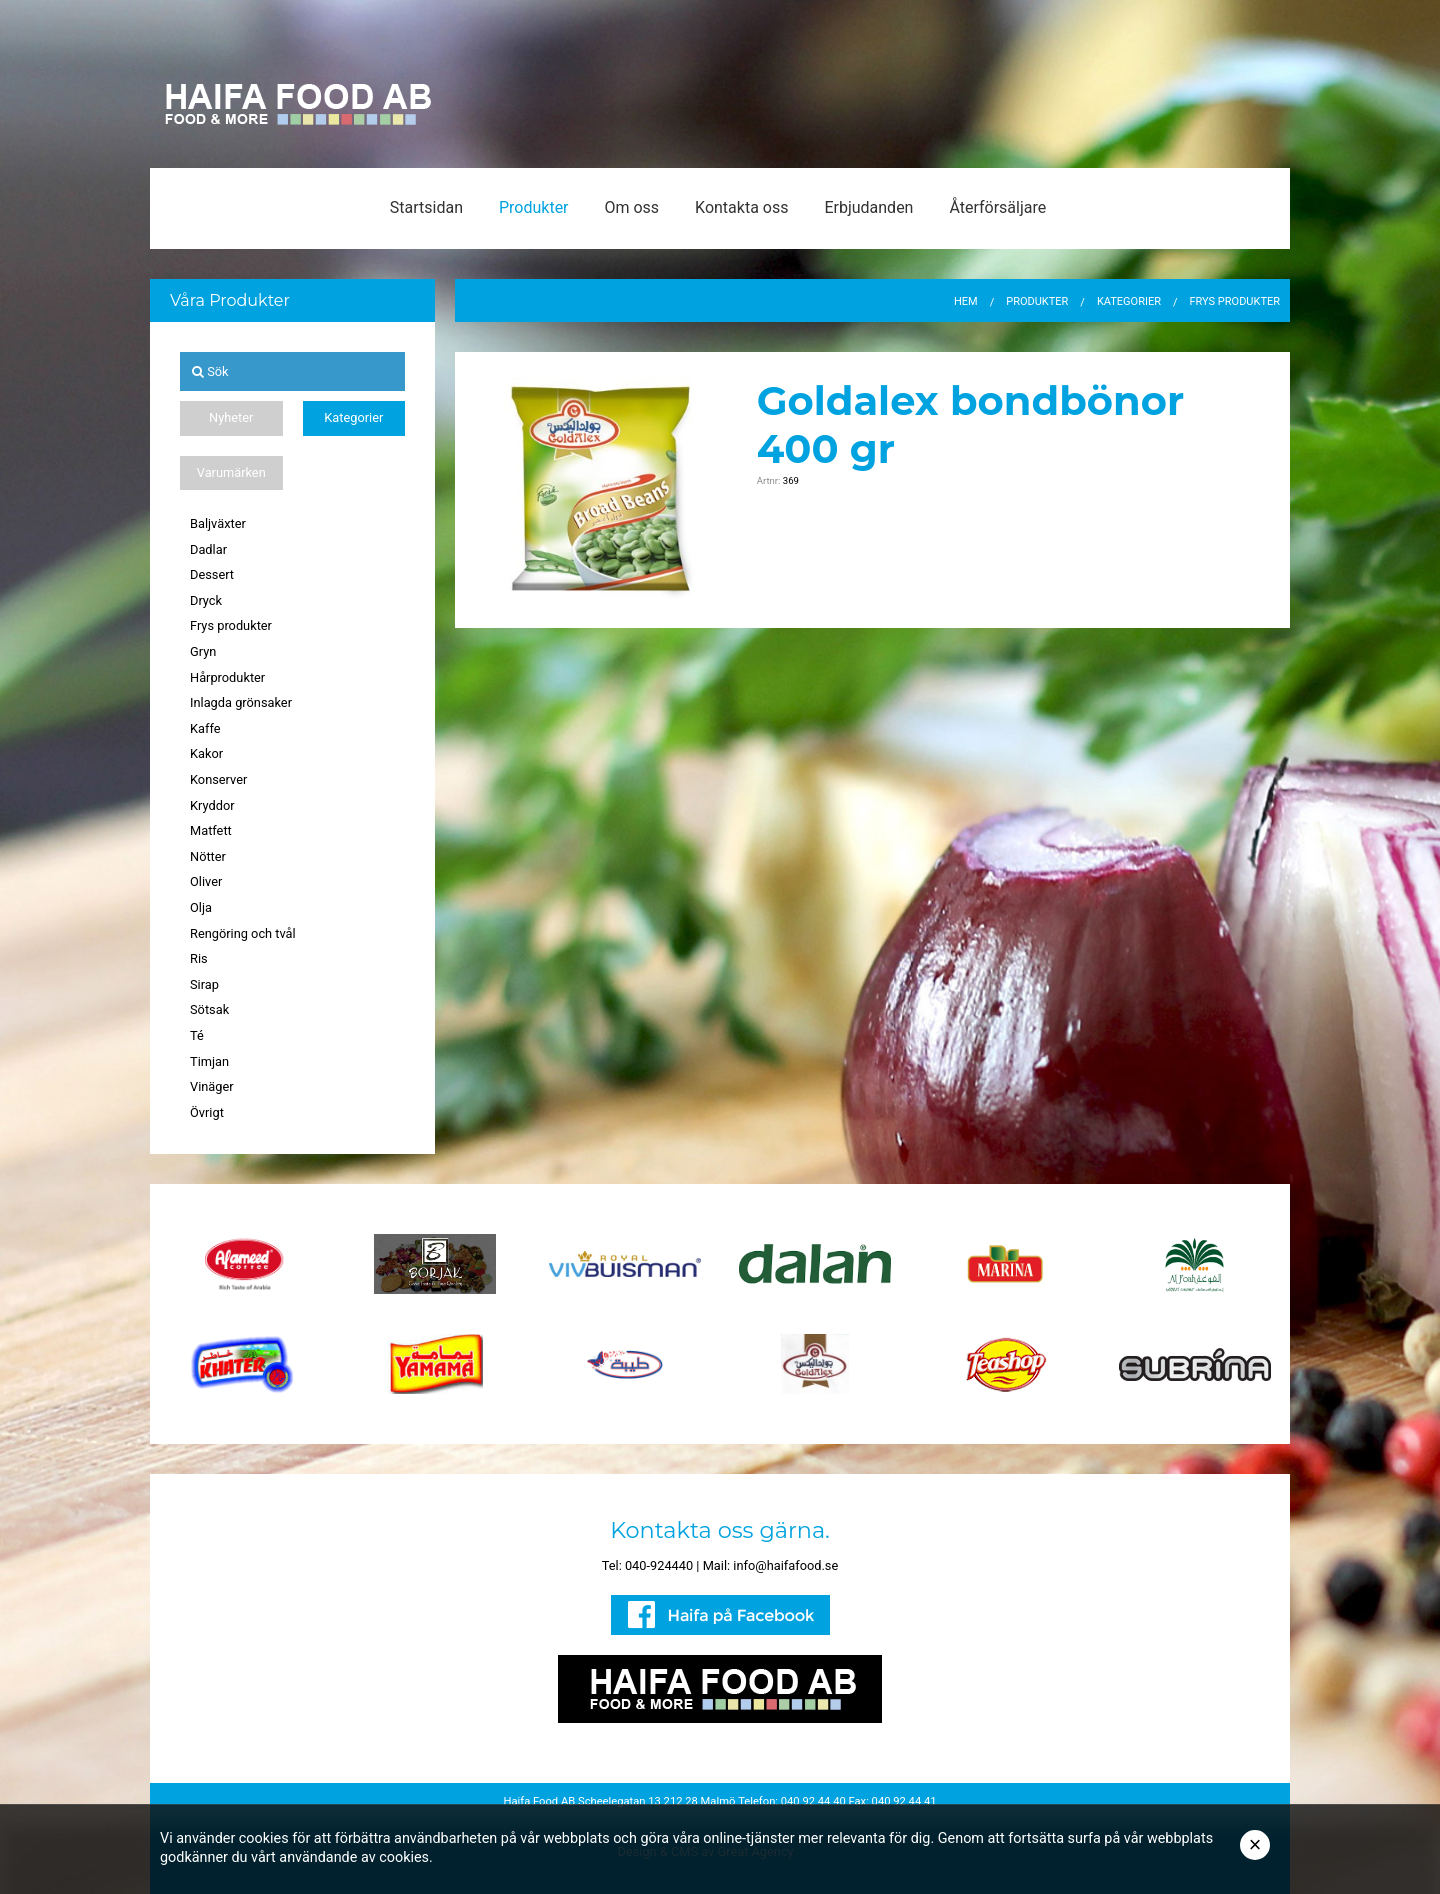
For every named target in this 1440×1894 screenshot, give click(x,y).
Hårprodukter (227, 677)
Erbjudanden (868, 207)
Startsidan (426, 207)
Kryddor (212, 805)
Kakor (206, 753)
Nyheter (231, 417)
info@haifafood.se (785, 1565)
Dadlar (208, 549)
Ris (199, 958)
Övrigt (207, 1112)
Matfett (211, 830)
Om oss (631, 207)
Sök (210, 371)
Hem (966, 301)
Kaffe (205, 728)
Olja (201, 907)
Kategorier (353, 417)
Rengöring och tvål (243, 933)
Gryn (203, 651)
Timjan (209, 1061)
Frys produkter (231, 625)
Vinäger (212, 1086)
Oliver (206, 881)
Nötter (208, 856)
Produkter (534, 207)
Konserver (218, 779)
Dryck (206, 600)
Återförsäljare (997, 207)
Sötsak (209, 1009)
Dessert (212, 574)
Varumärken (231, 472)
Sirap (204, 984)
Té (197, 1035)
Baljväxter (218, 523)
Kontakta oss (741, 207)
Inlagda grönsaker (241, 702)
